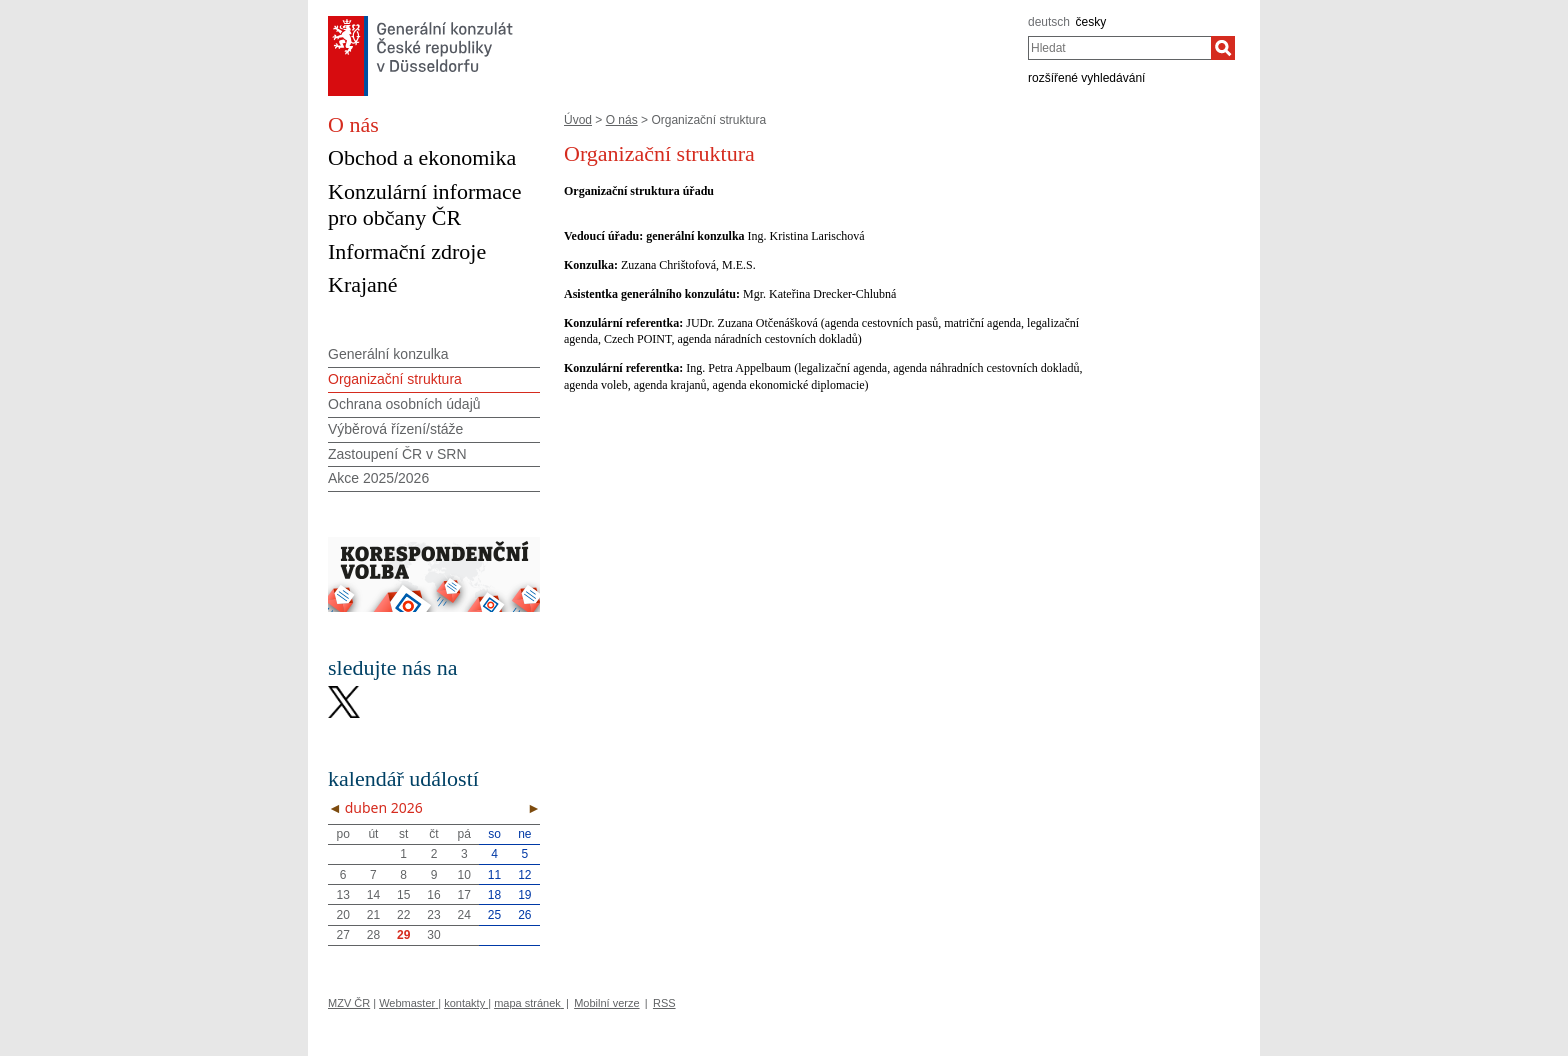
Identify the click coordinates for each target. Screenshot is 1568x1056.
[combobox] (1119, 48)
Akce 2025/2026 (378, 478)
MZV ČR (349, 1003)
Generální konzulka (388, 354)
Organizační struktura (395, 379)
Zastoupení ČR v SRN (397, 454)
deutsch (1049, 22)
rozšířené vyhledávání (1086, 78)
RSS (664, 1003)
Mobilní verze (606, 1003)
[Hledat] (1223, 48)
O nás (622, 120)
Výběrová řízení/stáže (395, 429)
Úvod (578, 120)
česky (1091, 22)
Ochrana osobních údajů (404, 404)
